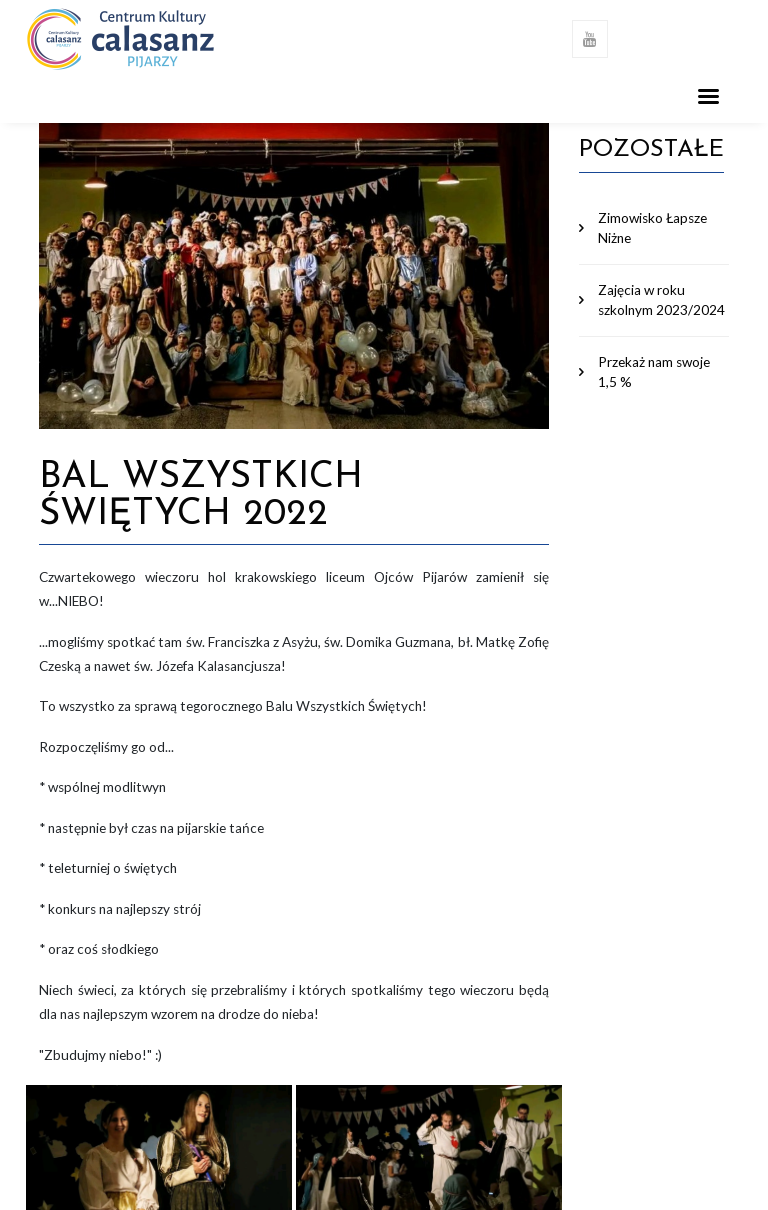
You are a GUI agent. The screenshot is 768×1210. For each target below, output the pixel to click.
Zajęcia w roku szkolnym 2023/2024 (661, 300)
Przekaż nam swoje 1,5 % (654, 372)
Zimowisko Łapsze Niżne (652, 228)
